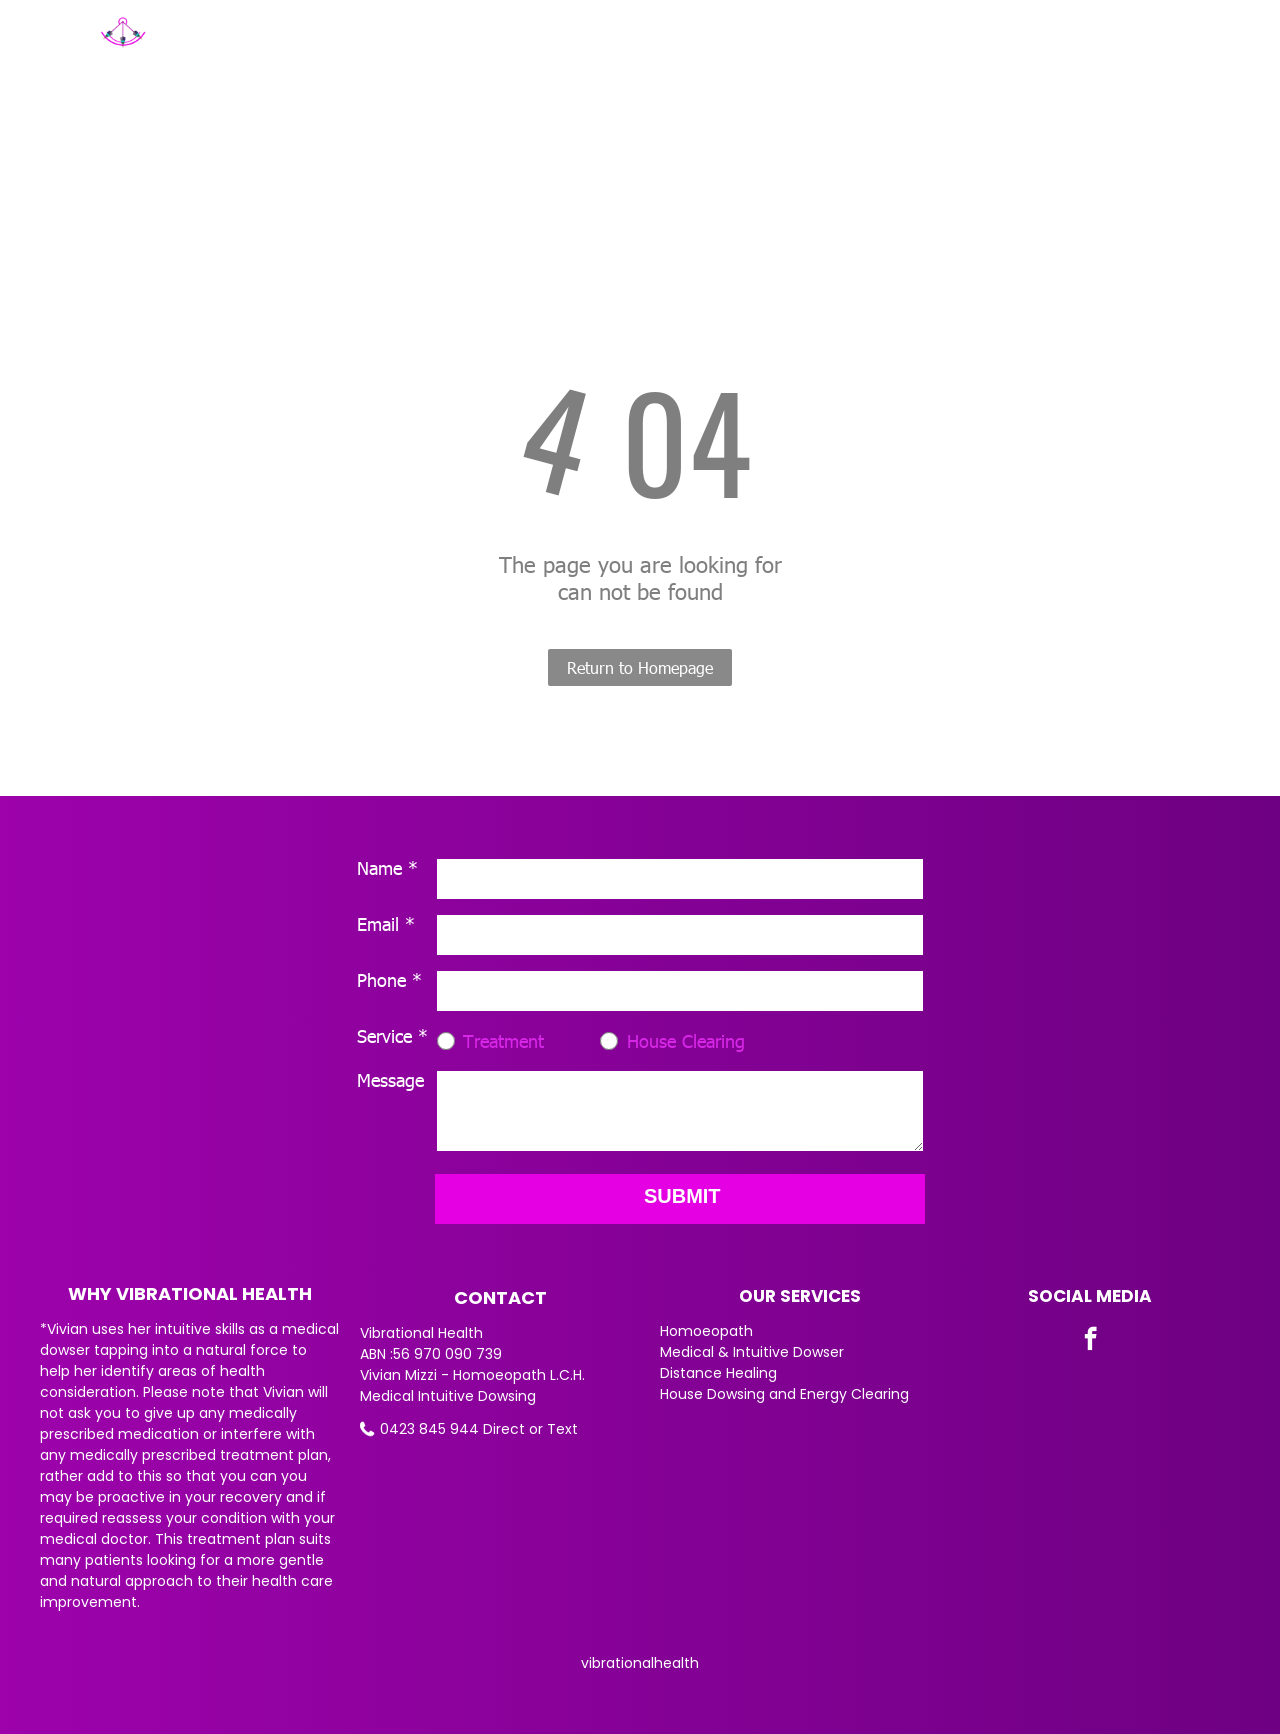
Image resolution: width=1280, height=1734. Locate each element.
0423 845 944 (429, 1429)
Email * (386, 923)
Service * (392, 1035)
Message (390, 1079)
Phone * (389, 979)
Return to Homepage (640, 667)
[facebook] (1090, 1341)
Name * (387, 867)
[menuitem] (550, 46)
